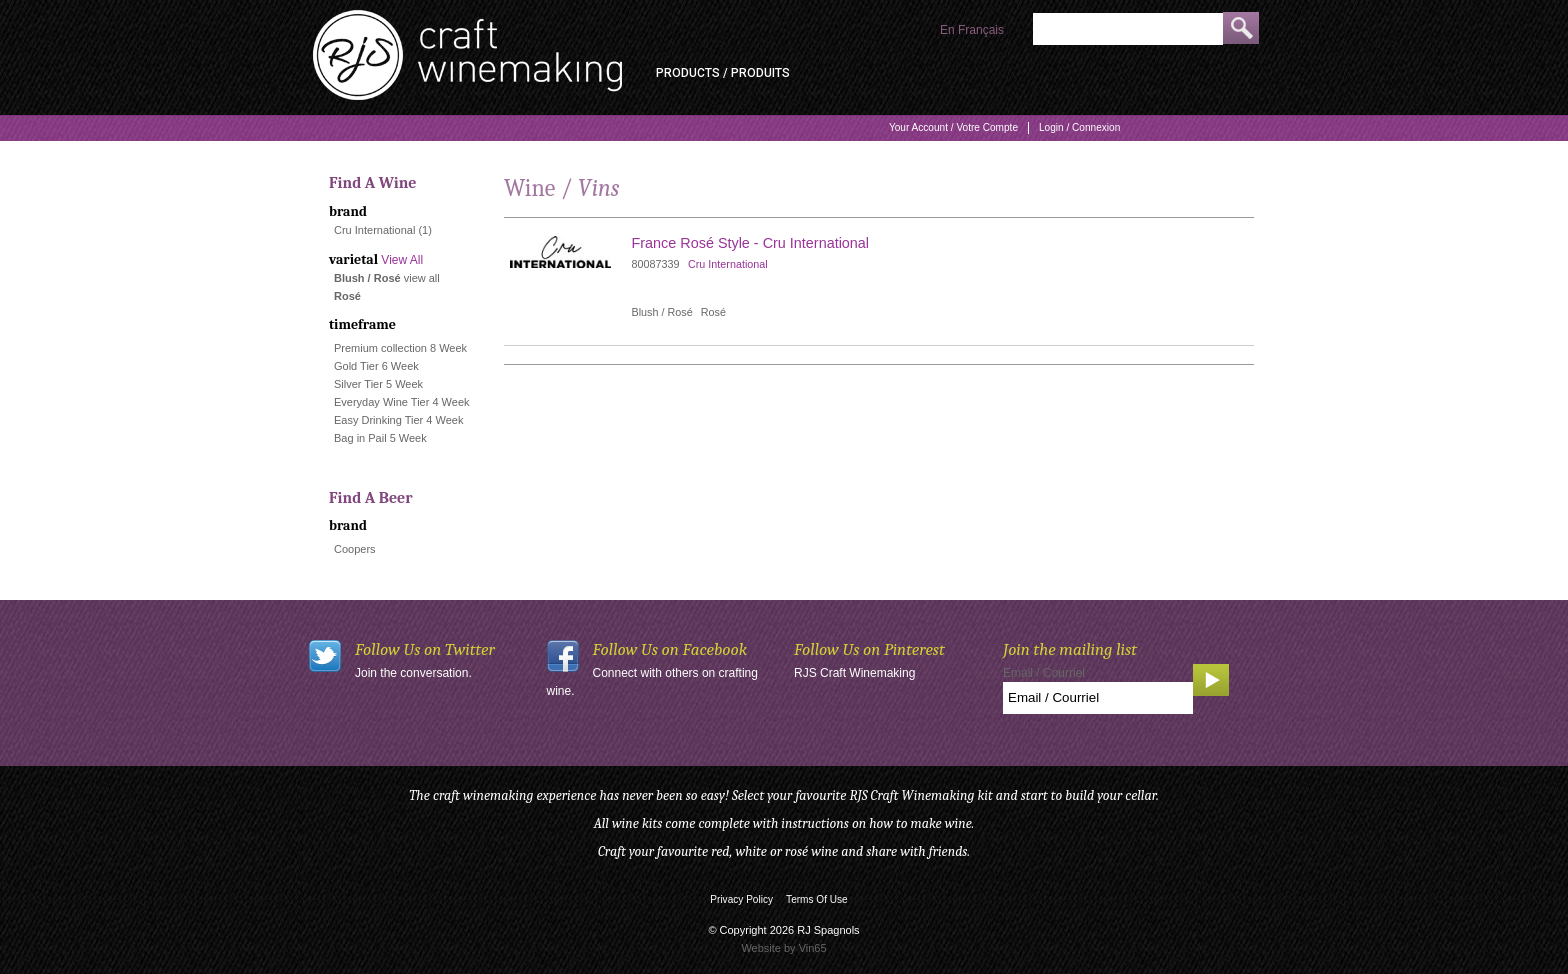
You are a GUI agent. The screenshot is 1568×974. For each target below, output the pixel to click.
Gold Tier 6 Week (376, 366)
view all (422, 278)
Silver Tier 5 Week (378, 384)
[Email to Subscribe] (1098, 698)
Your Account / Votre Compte (953, 127)
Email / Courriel (1044, 673)
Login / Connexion (1079, 127)
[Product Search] (1128, 29)
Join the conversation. (413, 673)
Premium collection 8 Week (400, 348)
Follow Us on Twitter (425, 649)
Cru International (374, 230)
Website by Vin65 (783, 948)
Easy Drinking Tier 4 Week (398, 420)
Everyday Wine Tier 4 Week (402, 402)
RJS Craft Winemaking (854, 673)
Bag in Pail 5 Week (380, 438)
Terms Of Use (817, 899)
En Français (972, 30)
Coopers (355, 549)
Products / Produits (723, 73)
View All (402, 260)
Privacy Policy (741, 899)
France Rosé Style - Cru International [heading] (751, 243)
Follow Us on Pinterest (869, 649)
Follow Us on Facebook (670, 649)
